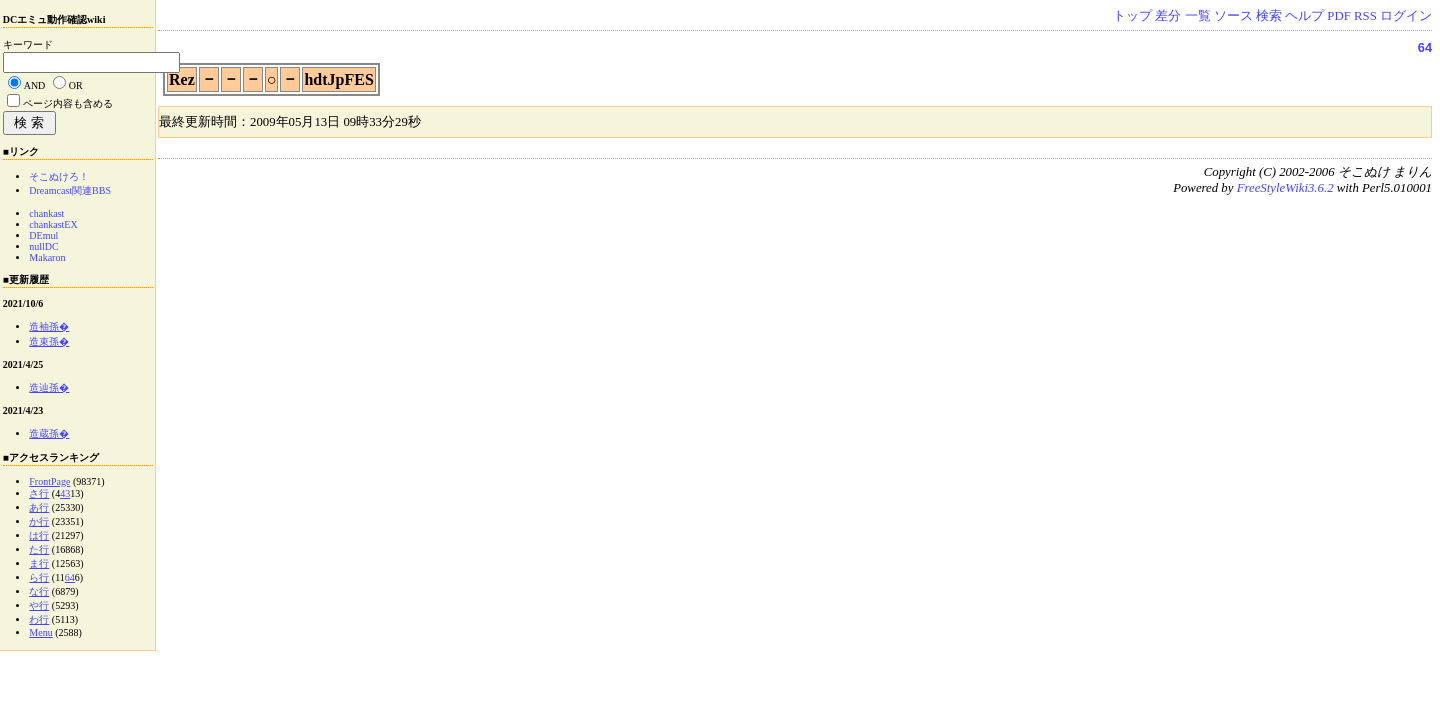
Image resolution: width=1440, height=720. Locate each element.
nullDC (43, 246)
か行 (39, 521)
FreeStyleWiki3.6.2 (1285, 188)
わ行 (39, 619)
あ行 (39, 507)
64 (1425, 47)
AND (35, 85)
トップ (1132, 16)
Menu (40, 632)
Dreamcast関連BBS (70, 190)
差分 (1168, 16)
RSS (1365, 16)
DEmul (43, 235)
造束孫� (49, 341)
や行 (39, 605)
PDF (1338, 16)
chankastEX (53, 224)
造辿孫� (49, 387)
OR (76, 85)
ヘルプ (1304, 16)
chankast (46, 213)
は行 (39, 535)
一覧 (1198, 16)
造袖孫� (49, 326)
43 (65, 493)
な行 (39, 591)
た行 (39, 549)
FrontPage (49, 481)
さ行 (39, 493)
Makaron (47, 257)
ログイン (1406, 16)
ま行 (39, 563)
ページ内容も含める (68, 103)
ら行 (39, 577)
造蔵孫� (49, 433)
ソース (1233, 16)
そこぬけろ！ (59, 176)
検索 (1269, 16)
